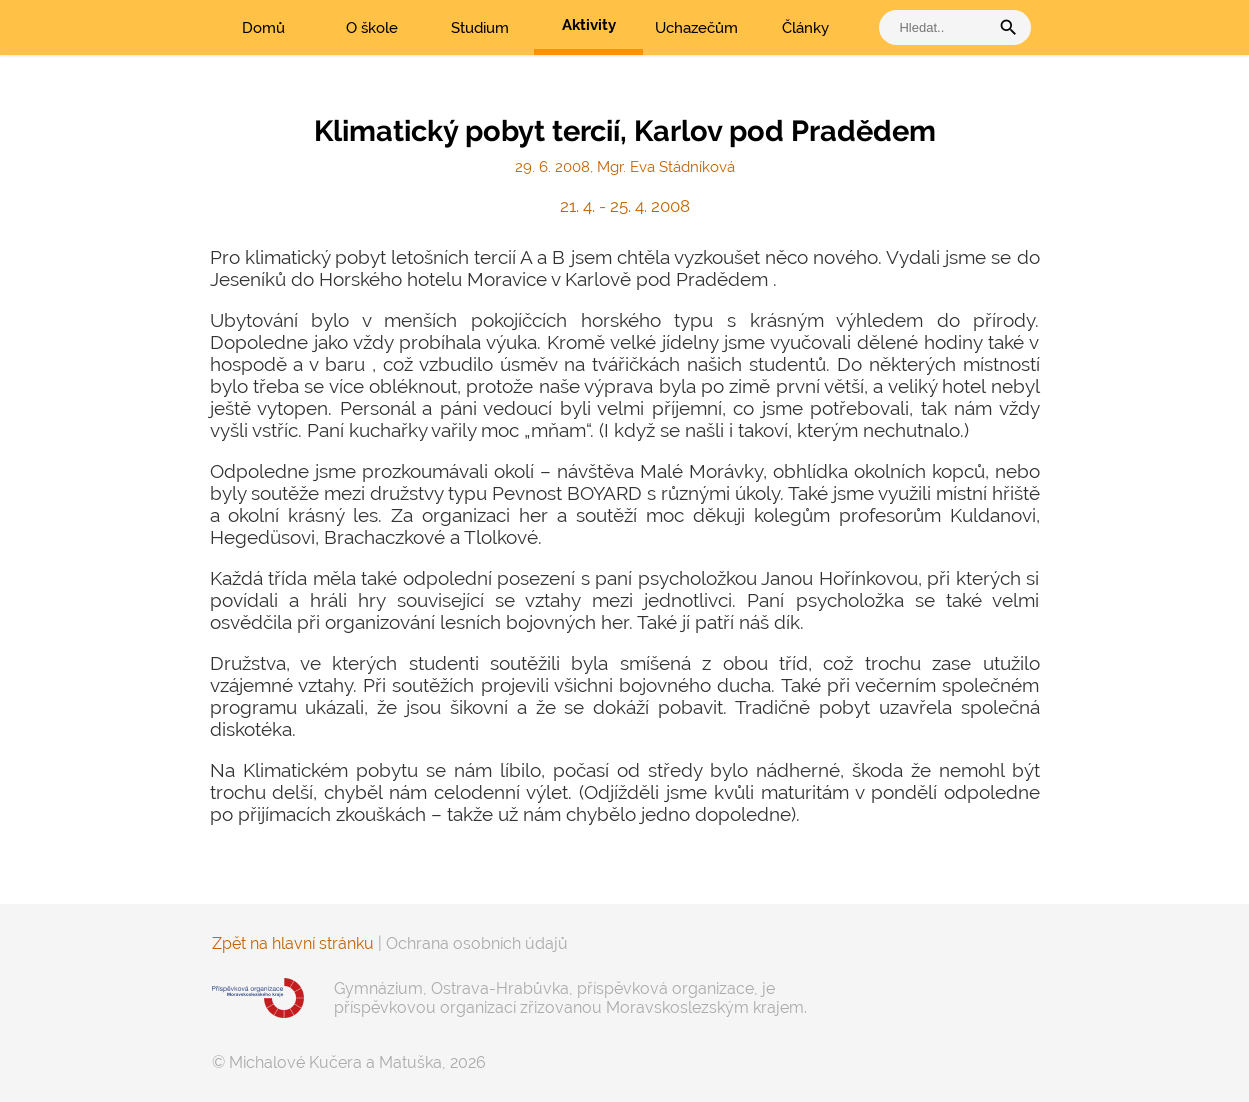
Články (805, 28)
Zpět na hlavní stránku (293, 943)
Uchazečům (696, 28)
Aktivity (589, 25)
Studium (480, 28)
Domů (263, 28)
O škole (372, 28)
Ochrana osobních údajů (477, 943)
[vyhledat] (939, 27)
